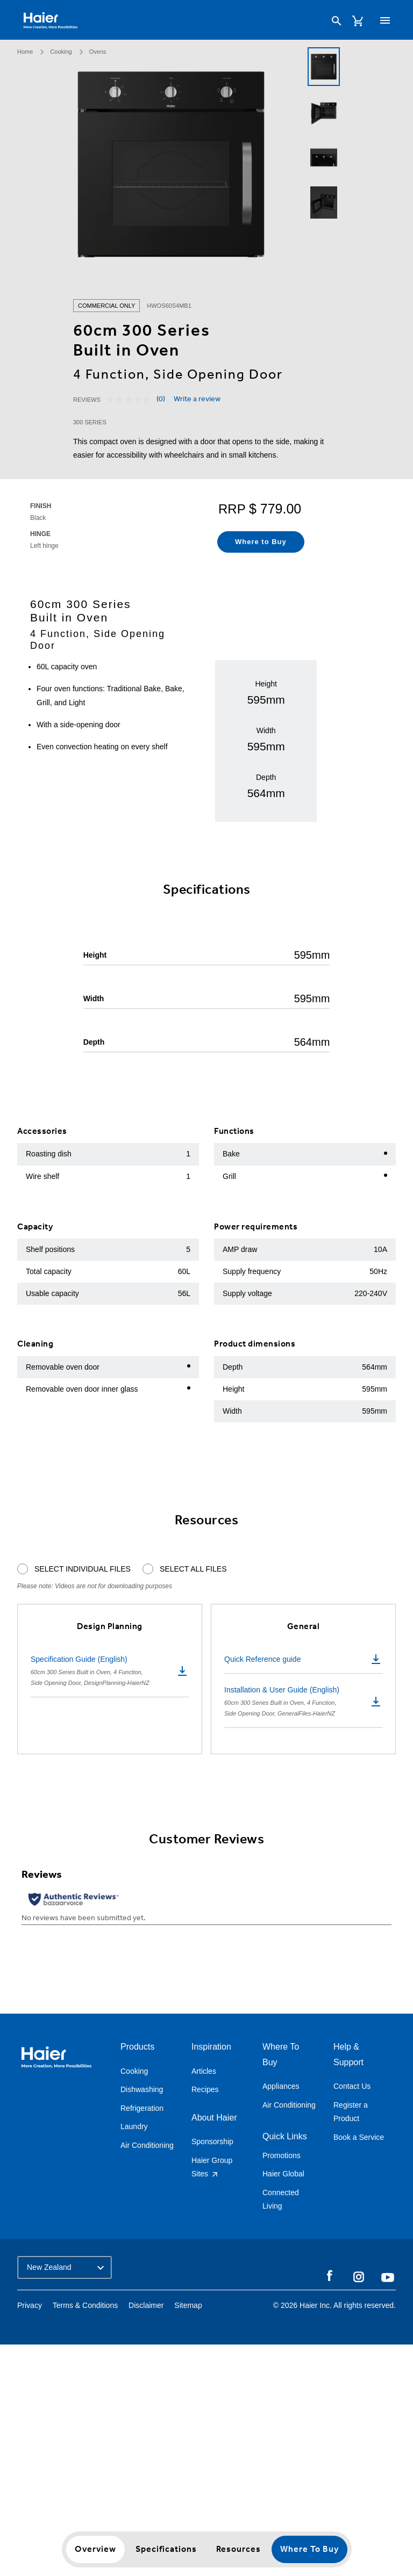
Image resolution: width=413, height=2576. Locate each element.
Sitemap (188, 2305)
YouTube (388, 2277)
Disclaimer (146, 2305)
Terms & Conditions (85, 2305)
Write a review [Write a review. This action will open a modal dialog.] (197, 400)
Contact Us (352, 2086)
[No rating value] (131, 400)
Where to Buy (309, 2549)
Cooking (61, 51)
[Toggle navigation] (385, 20)
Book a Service (358, 2137)
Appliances (281, 2086)
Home (25, 51)
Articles (203, 2071)
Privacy (29, 2305)
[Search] (336, 21)
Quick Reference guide (303, 1659)
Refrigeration (141, 2108)
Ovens (97, 51)
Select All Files (193, 1569)
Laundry (134, 2126)
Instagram (359, 2276)
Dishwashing (141, 2089)
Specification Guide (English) (110, 1671)
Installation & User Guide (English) (303, 1702)
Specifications (166, 2549)
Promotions (281, 2155)
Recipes (205, 2089)
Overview (95, 2549)
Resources (238, 2549)
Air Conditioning (147, 2145)
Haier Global (283, 2173)
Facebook (330, 2276)
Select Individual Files (82, 1569)
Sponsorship (212, 2141)
